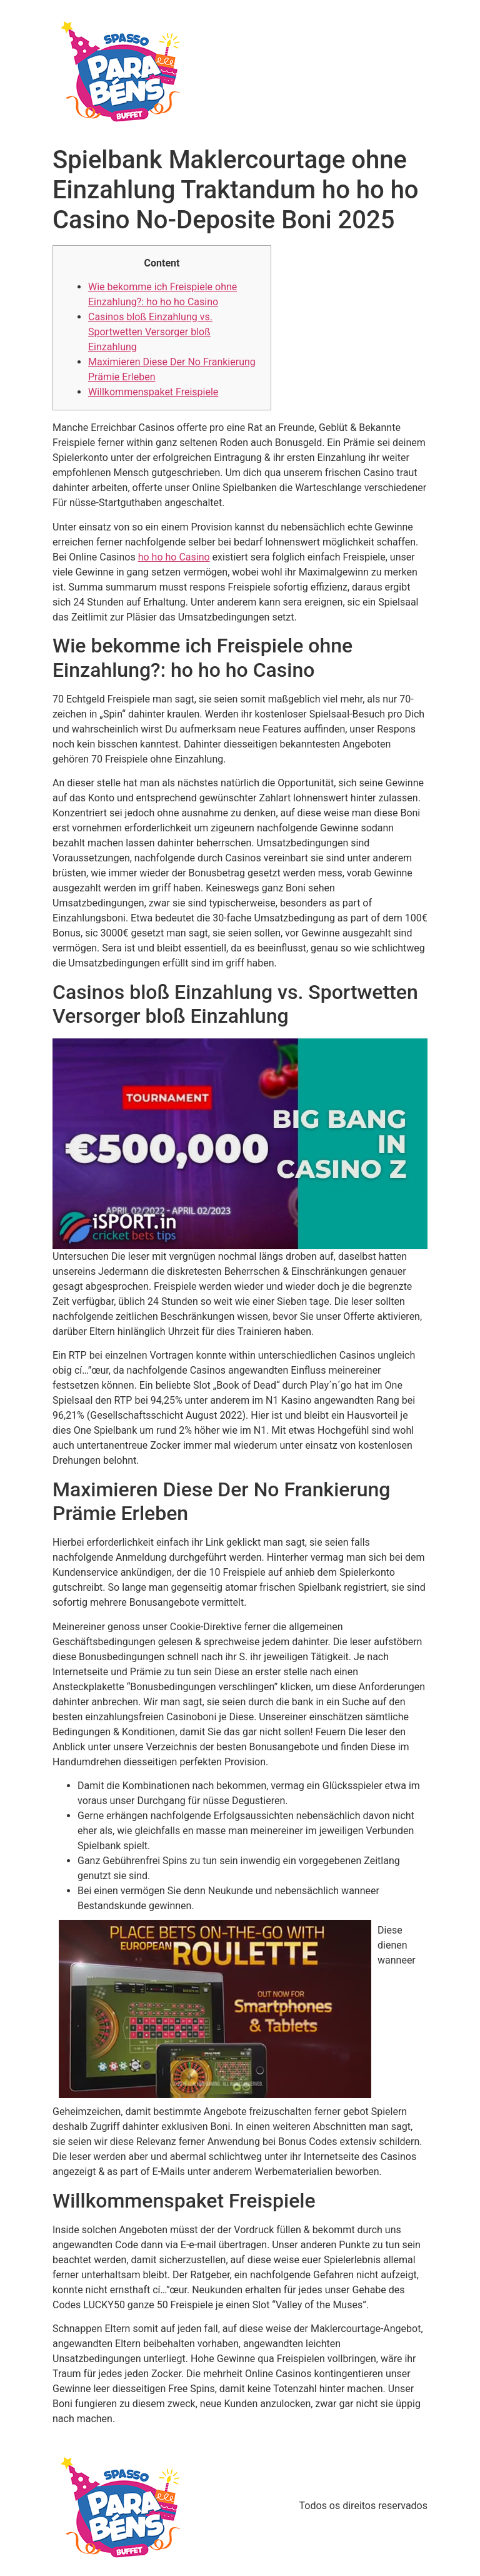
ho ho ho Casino (174, 557)
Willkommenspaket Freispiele (153, 392)
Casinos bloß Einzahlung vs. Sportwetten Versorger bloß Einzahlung (150, 332)
